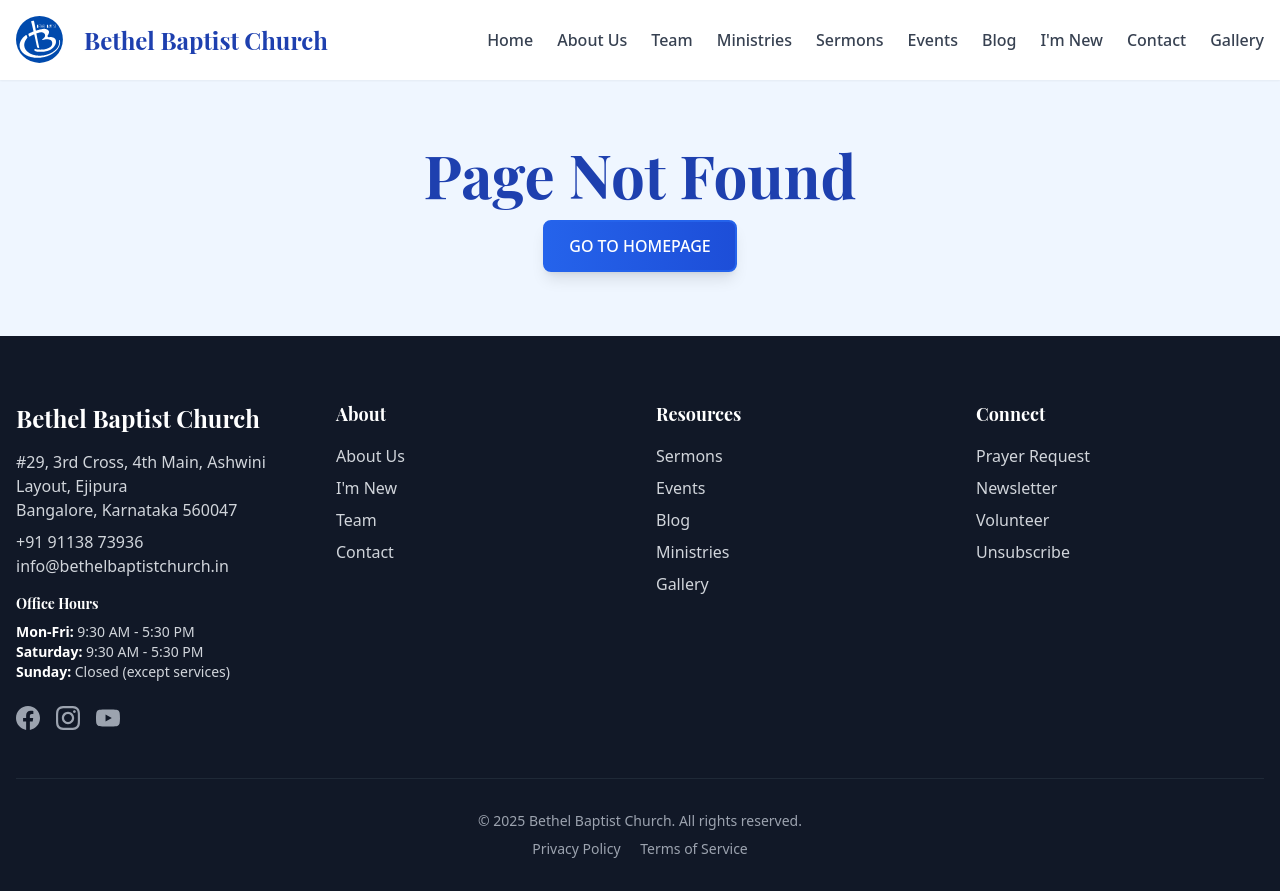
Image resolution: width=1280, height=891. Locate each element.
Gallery (1237, 40)
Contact (1156, 40)
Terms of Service (694, 848)
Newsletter (1016, 488)
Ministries (754, 40)
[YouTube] (108, 718)
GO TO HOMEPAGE (640, 246)
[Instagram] (68, 718)
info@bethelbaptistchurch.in (122, 566)
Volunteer (1012, 520)
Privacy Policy (576, 848)
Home (510, 40)
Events (933, 40)
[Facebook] (28, 718)
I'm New (1071, 40)
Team (671, 40)
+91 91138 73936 (79, 542)
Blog (999, 40)
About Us (592, 40)
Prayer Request (1033, 456)
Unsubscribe (1023, 552)
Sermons (850, 40)
